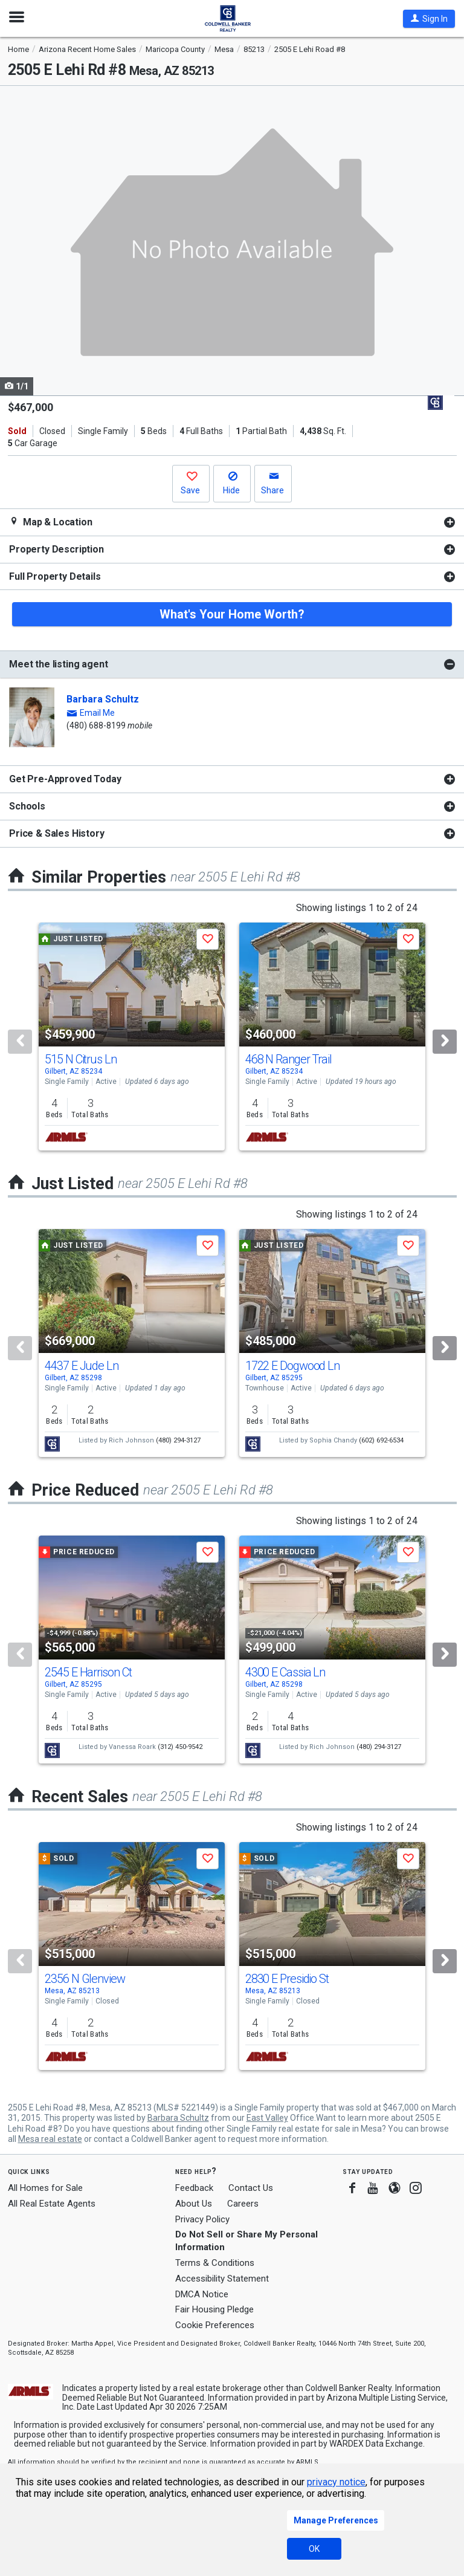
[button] (429, 19)
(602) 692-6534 (381, 1440)
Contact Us (250, 2187)
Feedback (194, 2188)
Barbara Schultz (102, 699)
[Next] (445, 1042)
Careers (243, 2203)
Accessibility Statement (222, 2278)
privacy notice (336, 2482)
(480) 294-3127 (178, 1440)
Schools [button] (27, 806)
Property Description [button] (56, 549)
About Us (193, 2203)
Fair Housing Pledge (214, 2309)
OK (314, 2549)
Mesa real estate (50, 2139)
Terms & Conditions (214, 2262)
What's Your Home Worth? (232, 614)
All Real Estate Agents (51, 2203)
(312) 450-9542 (180, 1747)
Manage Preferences (336, 2520)
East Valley (267, 2118)
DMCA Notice (201, 2294)
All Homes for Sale (45, 2187)
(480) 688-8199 (96, 725)
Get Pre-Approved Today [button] (65, 779)
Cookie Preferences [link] (214, 2325)
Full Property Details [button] (55, 576)
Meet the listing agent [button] (58, 664)
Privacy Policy (202, 2219)
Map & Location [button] (50, 522)
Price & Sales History (57, 833)
